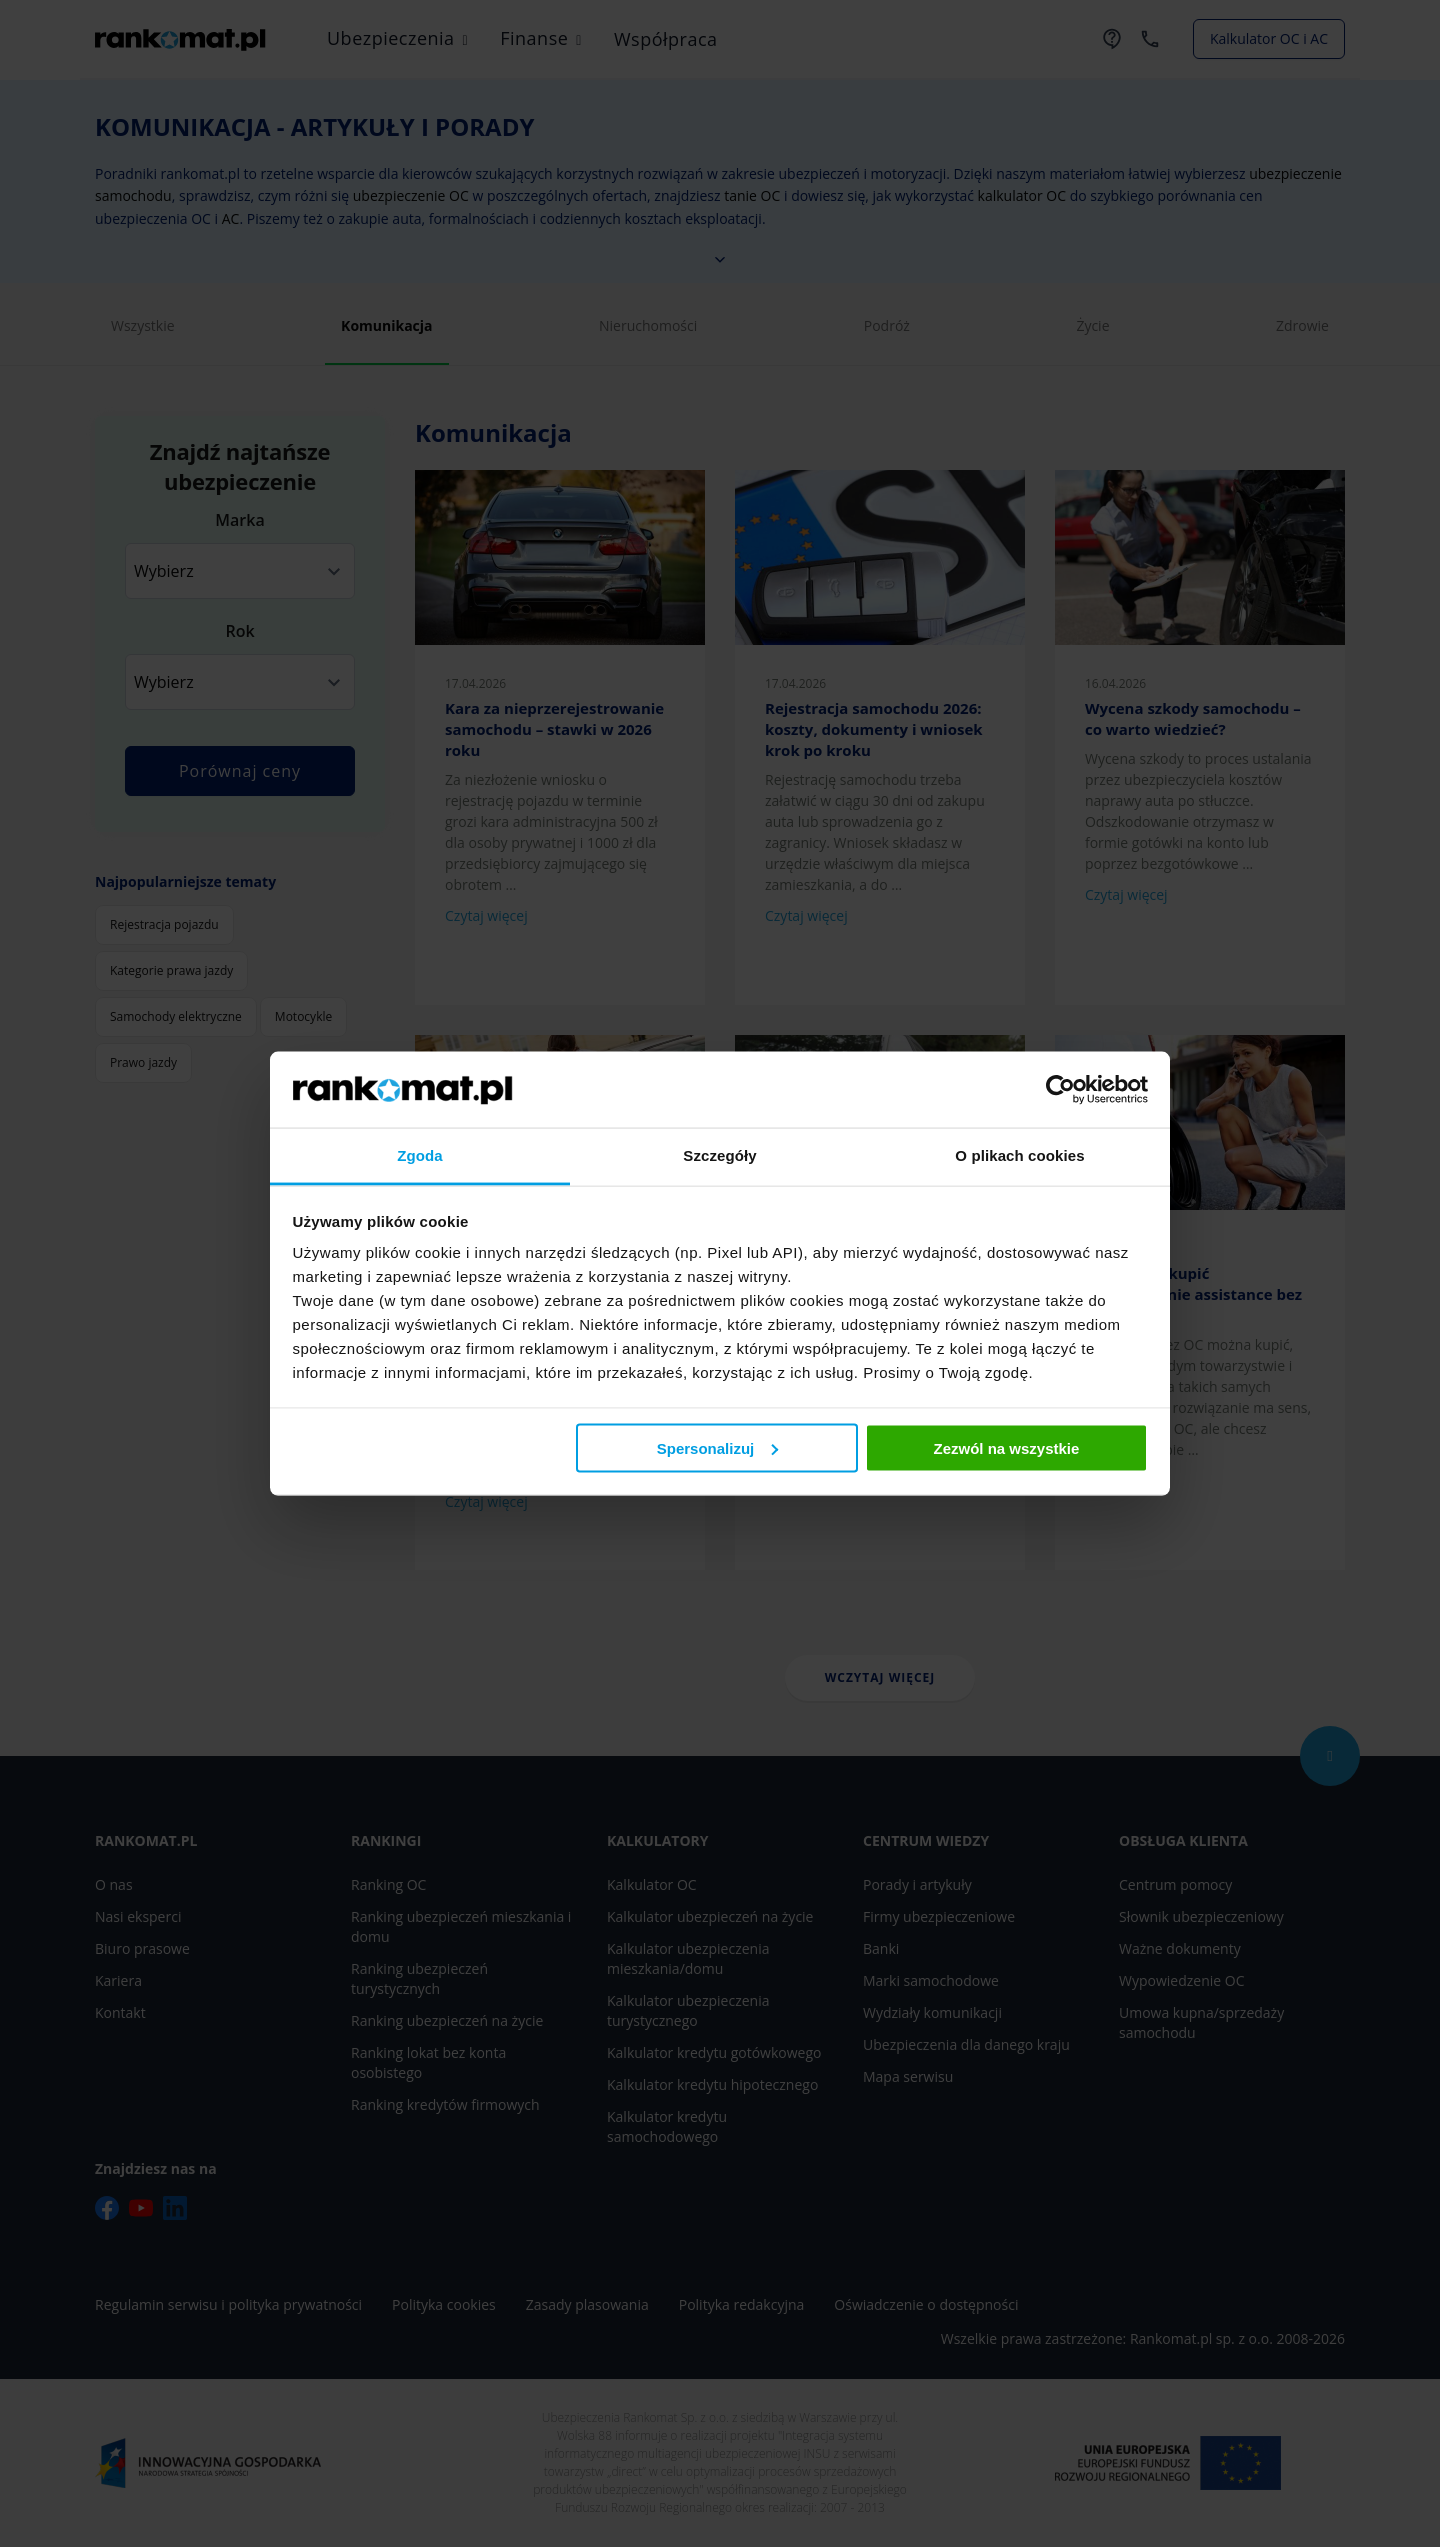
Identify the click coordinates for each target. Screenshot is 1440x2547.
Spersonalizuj (718, 1447)
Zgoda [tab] (420, 1155)
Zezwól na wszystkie (1006, 1447)
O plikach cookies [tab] (1019, 1155)
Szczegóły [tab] (719, 1155)
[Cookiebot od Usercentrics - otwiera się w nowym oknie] (1060, 1089)
